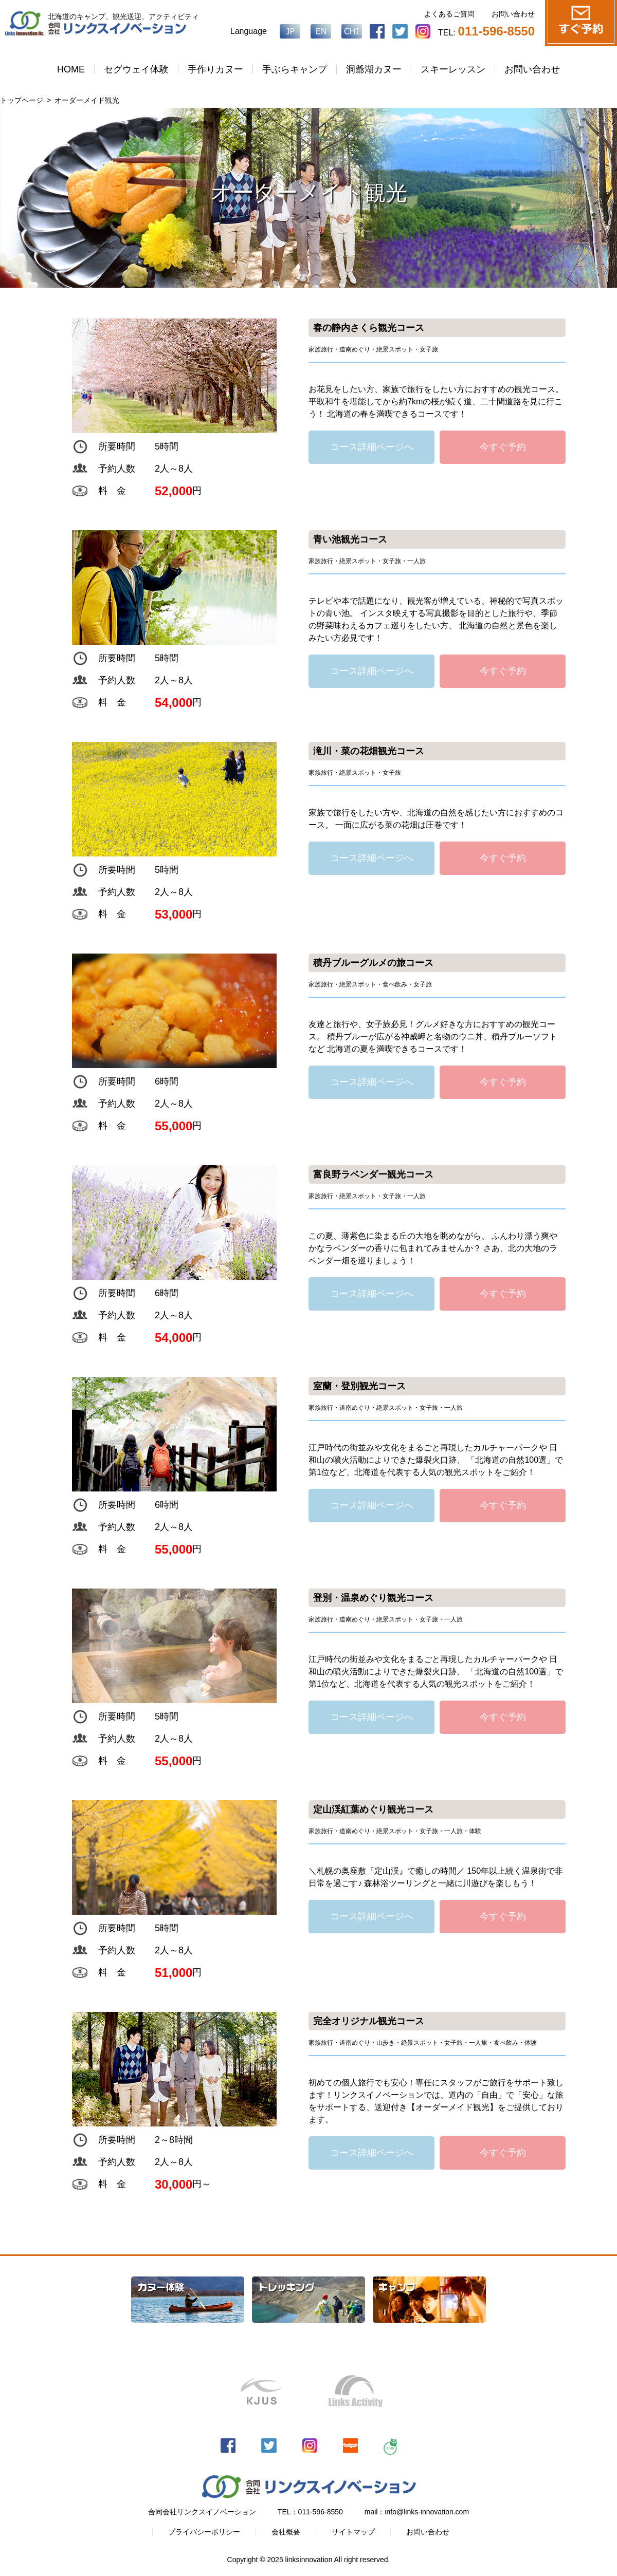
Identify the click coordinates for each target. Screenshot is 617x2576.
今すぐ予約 (503, 447)
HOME (71, 69)
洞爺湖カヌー (374, 69)
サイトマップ (353, 2532)
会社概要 (285, 2532)
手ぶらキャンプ (294, 69)
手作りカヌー (215, 69)
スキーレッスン (453, 69)
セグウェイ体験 (136, 69)
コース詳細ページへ (371, 447)
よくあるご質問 (449, 14)
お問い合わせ (513, 14)
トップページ (21, 100)
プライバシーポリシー (204, 2532)
